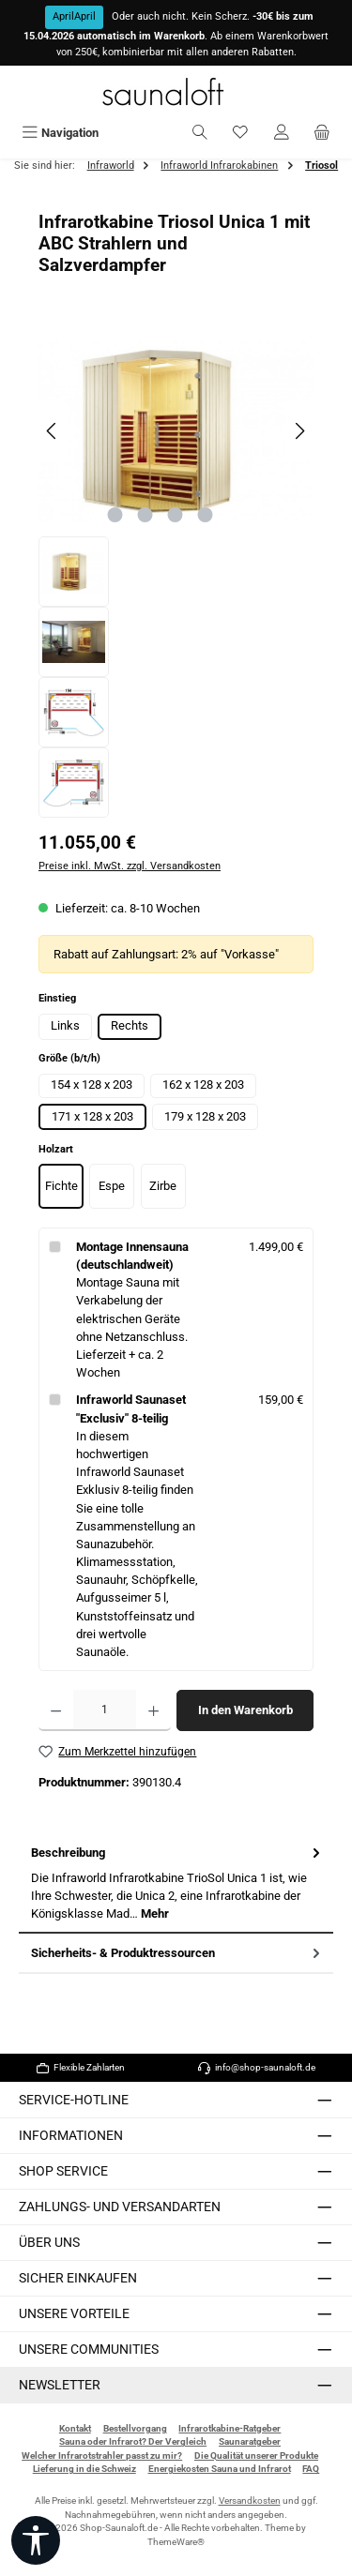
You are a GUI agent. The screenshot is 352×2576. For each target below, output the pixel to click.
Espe (112, 1186)
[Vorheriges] (52, 430)
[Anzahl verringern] (55, 1710)
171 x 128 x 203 (92, 1116)
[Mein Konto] (281, 132)
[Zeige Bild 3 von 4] (175, 514)
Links (65, 1025)
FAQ (310, 2468)
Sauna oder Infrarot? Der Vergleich (133, 2441)
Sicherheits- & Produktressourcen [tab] (177, 1953)
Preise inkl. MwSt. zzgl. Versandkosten (129, 866)
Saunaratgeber (250, 2441)
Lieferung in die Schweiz (84, 2468)
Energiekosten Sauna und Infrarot (219, 2468)
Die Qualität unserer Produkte (256, 2455)
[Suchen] (200, 132)
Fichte (61, 1186)
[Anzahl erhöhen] (153, 1710)
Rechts (129, 1025)
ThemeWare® (176, 2542)
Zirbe (162, 1186)
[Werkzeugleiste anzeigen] (35, 2540)
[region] (176, 571)
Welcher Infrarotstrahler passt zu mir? (102, 2455)
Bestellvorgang (135, 2428)
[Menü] (60, 132)
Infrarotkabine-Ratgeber (229, 2428)
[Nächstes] (299, 430)
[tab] (176, 1883)
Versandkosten (250, 2500)
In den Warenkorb (245, 1710)
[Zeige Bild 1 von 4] (115, 514)
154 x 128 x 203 (91, 1084)
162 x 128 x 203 (203, 1084)
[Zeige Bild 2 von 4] (145, 514)
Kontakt (75, 2428)
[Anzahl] (104, 1710)
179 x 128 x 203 (205, 1116)
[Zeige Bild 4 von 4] (205, 514)
